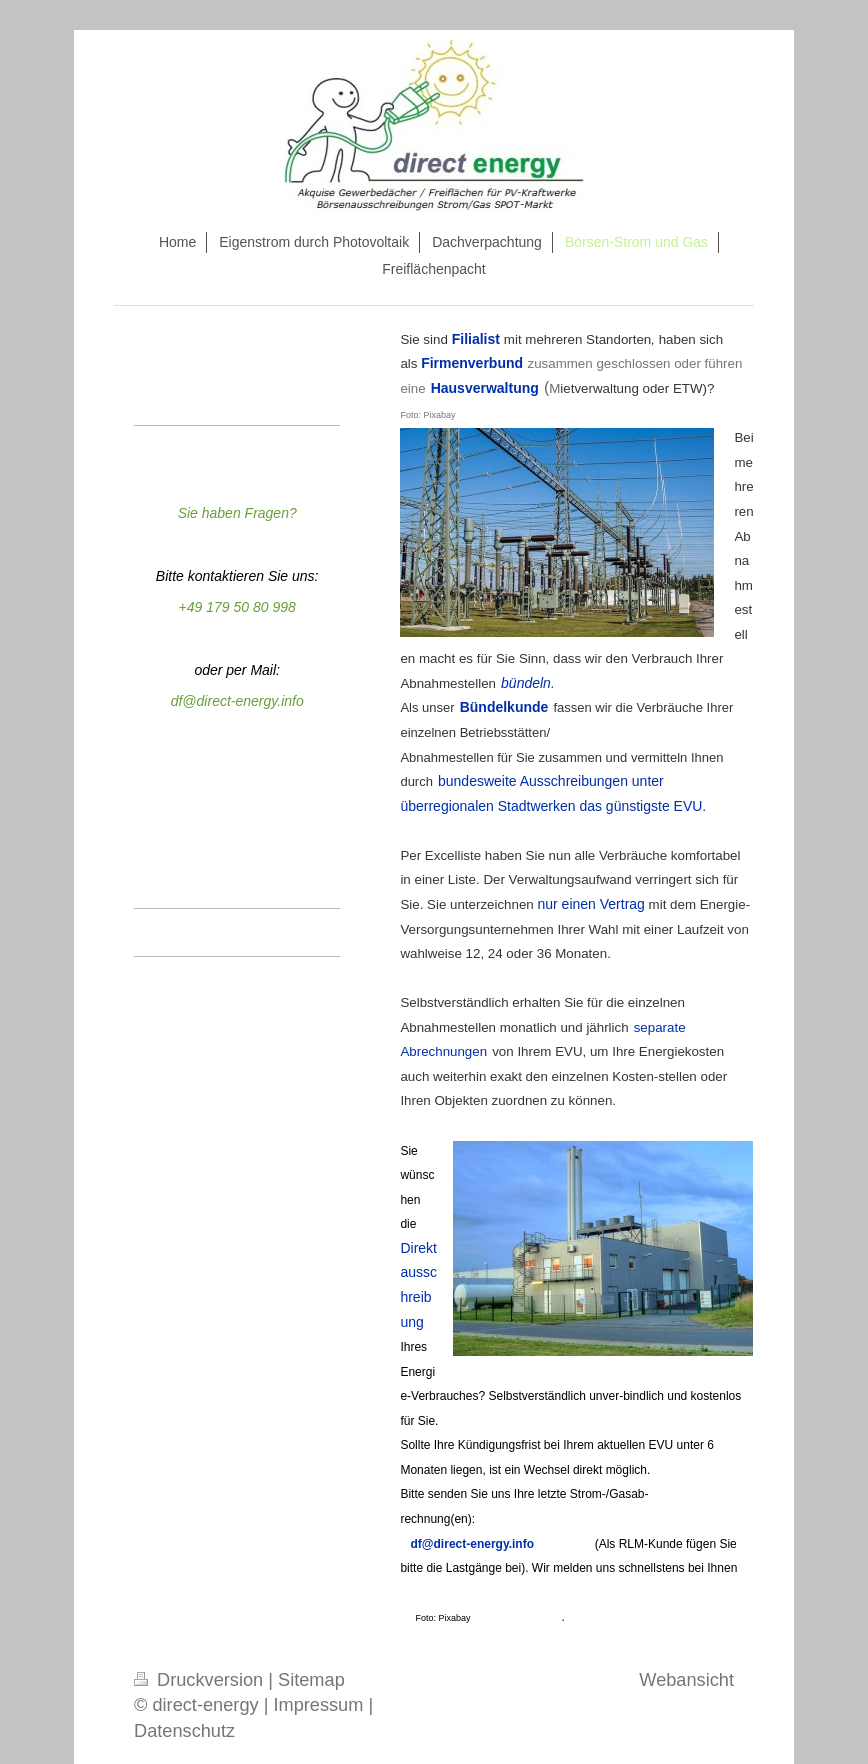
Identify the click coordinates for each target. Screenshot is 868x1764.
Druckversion (201, 1680)
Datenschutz (184, 1731)
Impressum (318, 1705)
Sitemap (311, 1680)
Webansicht (686, 1680)
